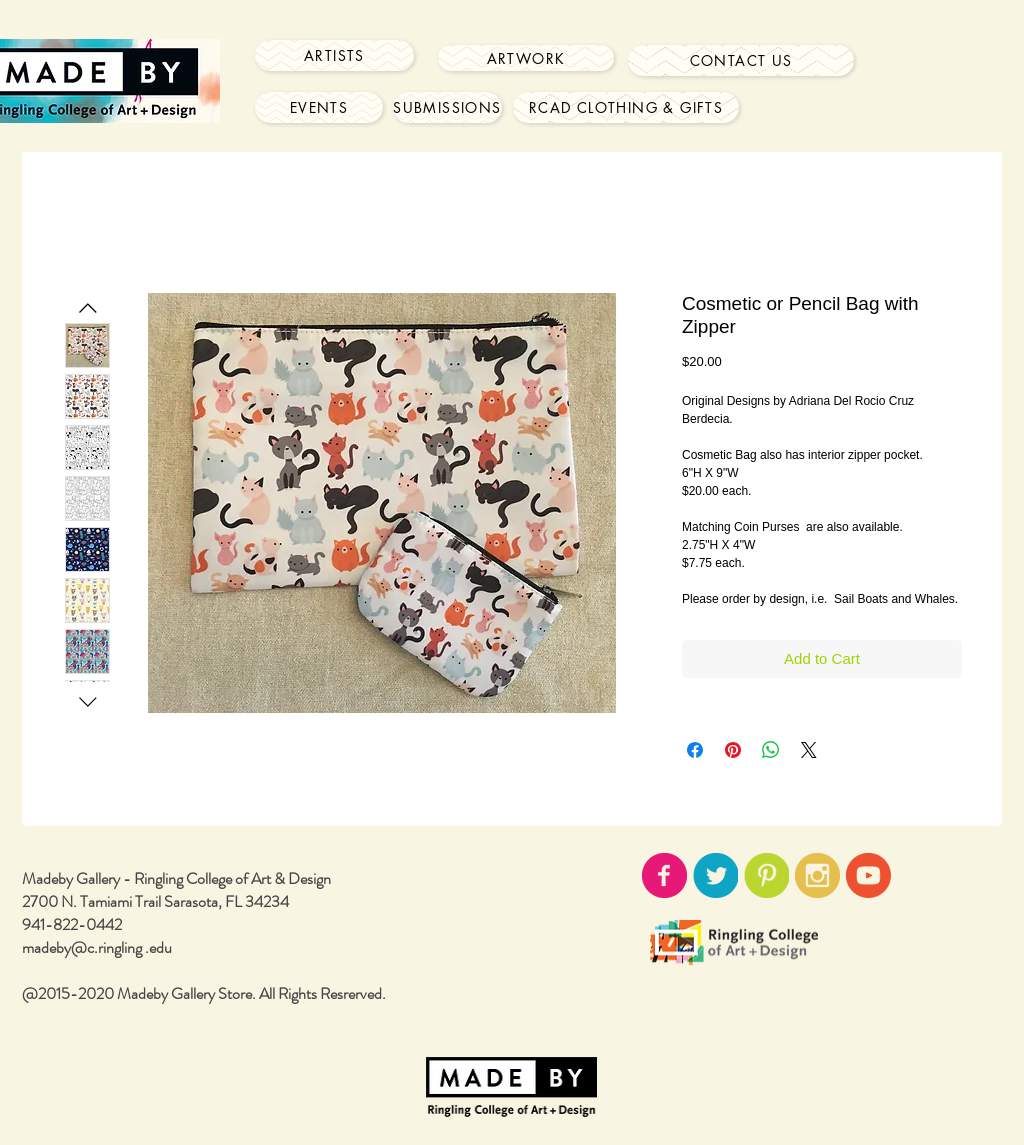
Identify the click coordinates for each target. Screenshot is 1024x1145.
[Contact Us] (741, 60)
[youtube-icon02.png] (868, 875)
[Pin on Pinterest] (733, 750)
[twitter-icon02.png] (715, 875)
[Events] (319, 107)
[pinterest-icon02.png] (766, 875)
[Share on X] (809, 750)
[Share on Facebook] (695, 750)
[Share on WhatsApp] (771, 750)
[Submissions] (447, 107)
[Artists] (334, 55)
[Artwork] (526, 58)
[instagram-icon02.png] (817, 875)
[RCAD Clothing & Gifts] (626, 107)
